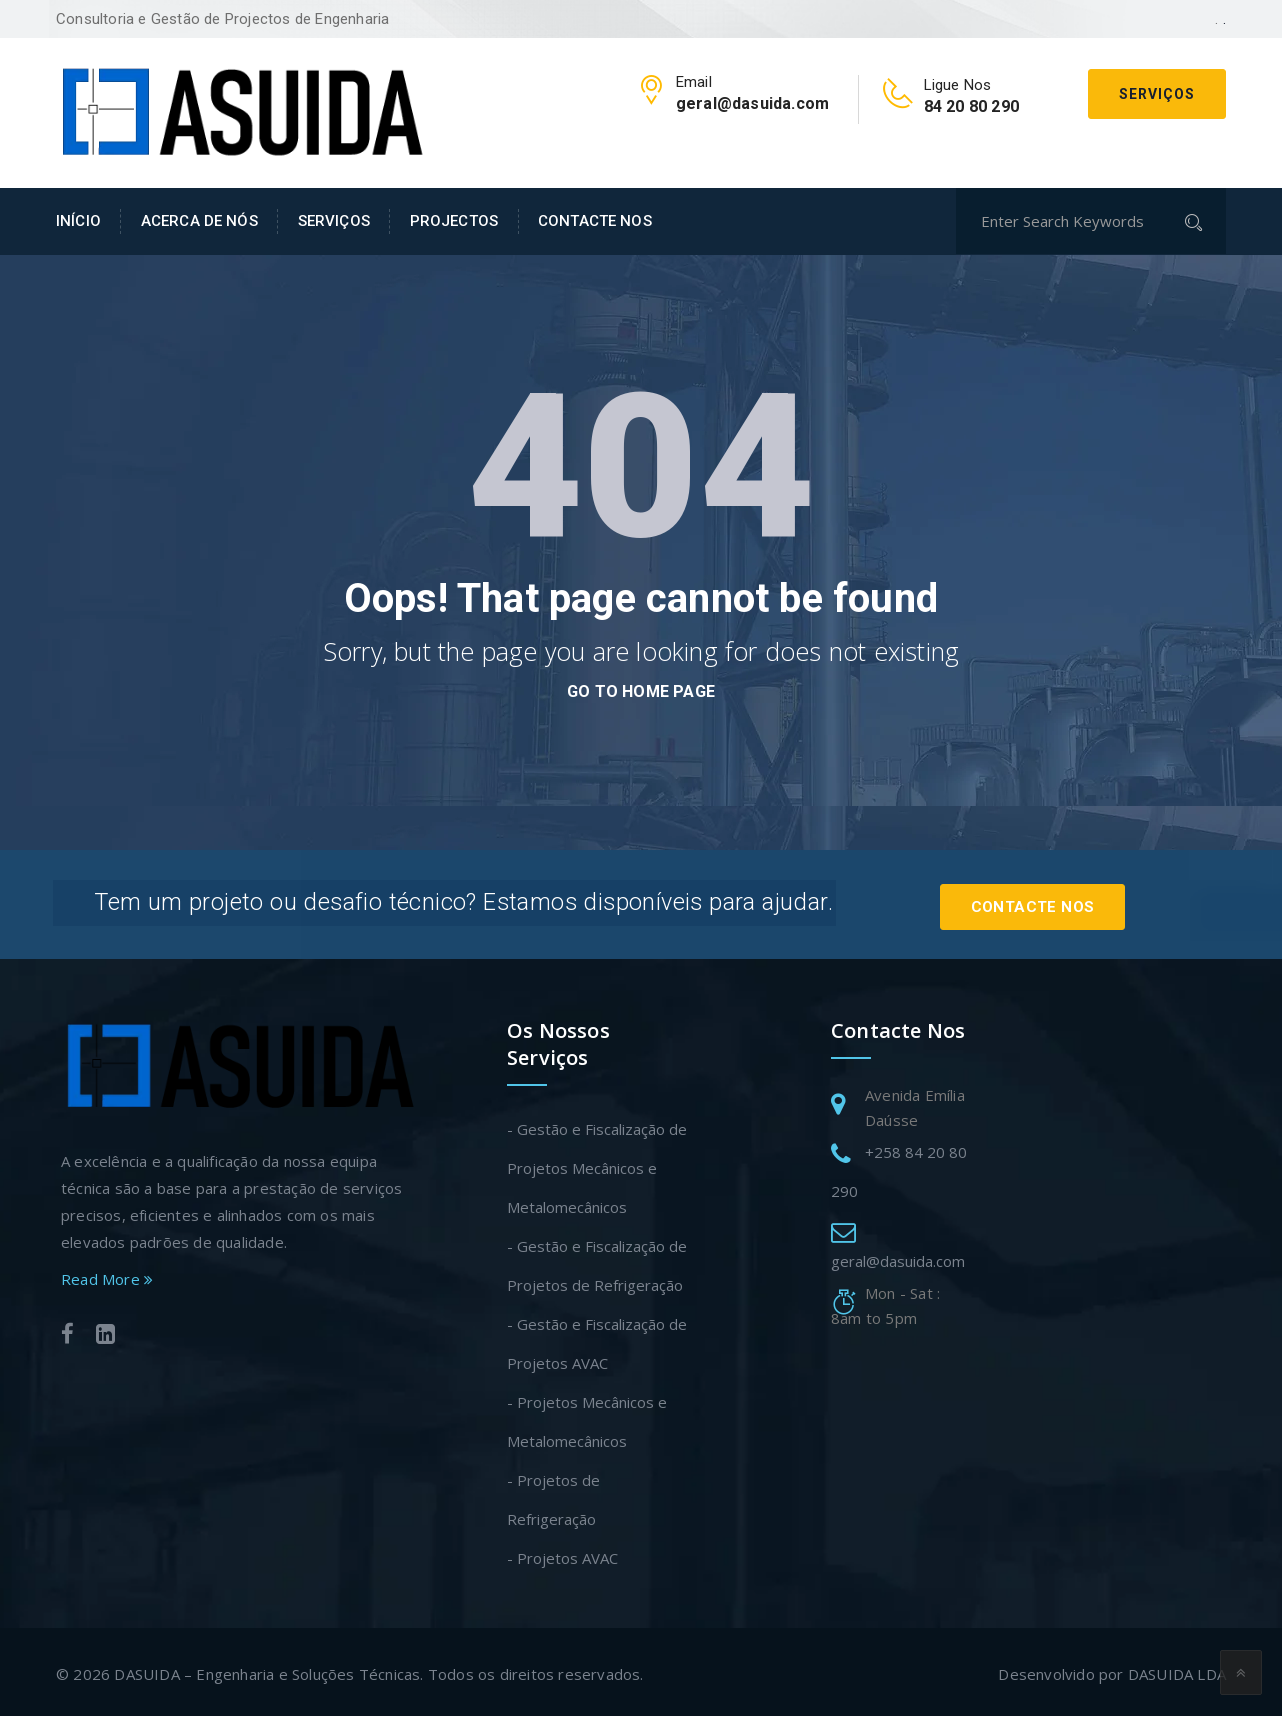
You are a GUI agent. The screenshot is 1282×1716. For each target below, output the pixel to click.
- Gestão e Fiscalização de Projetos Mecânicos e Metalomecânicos (597, 1163)
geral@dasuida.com (898, 1256)
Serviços (1157, 94)
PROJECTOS (454, 221)
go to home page (641, 691)
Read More (107, 1274)
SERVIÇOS (334, 221)
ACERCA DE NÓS (199, 221)
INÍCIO (78, 221)
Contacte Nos (1051, 902)
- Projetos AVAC (562, 1553)
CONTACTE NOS (595, 221)
